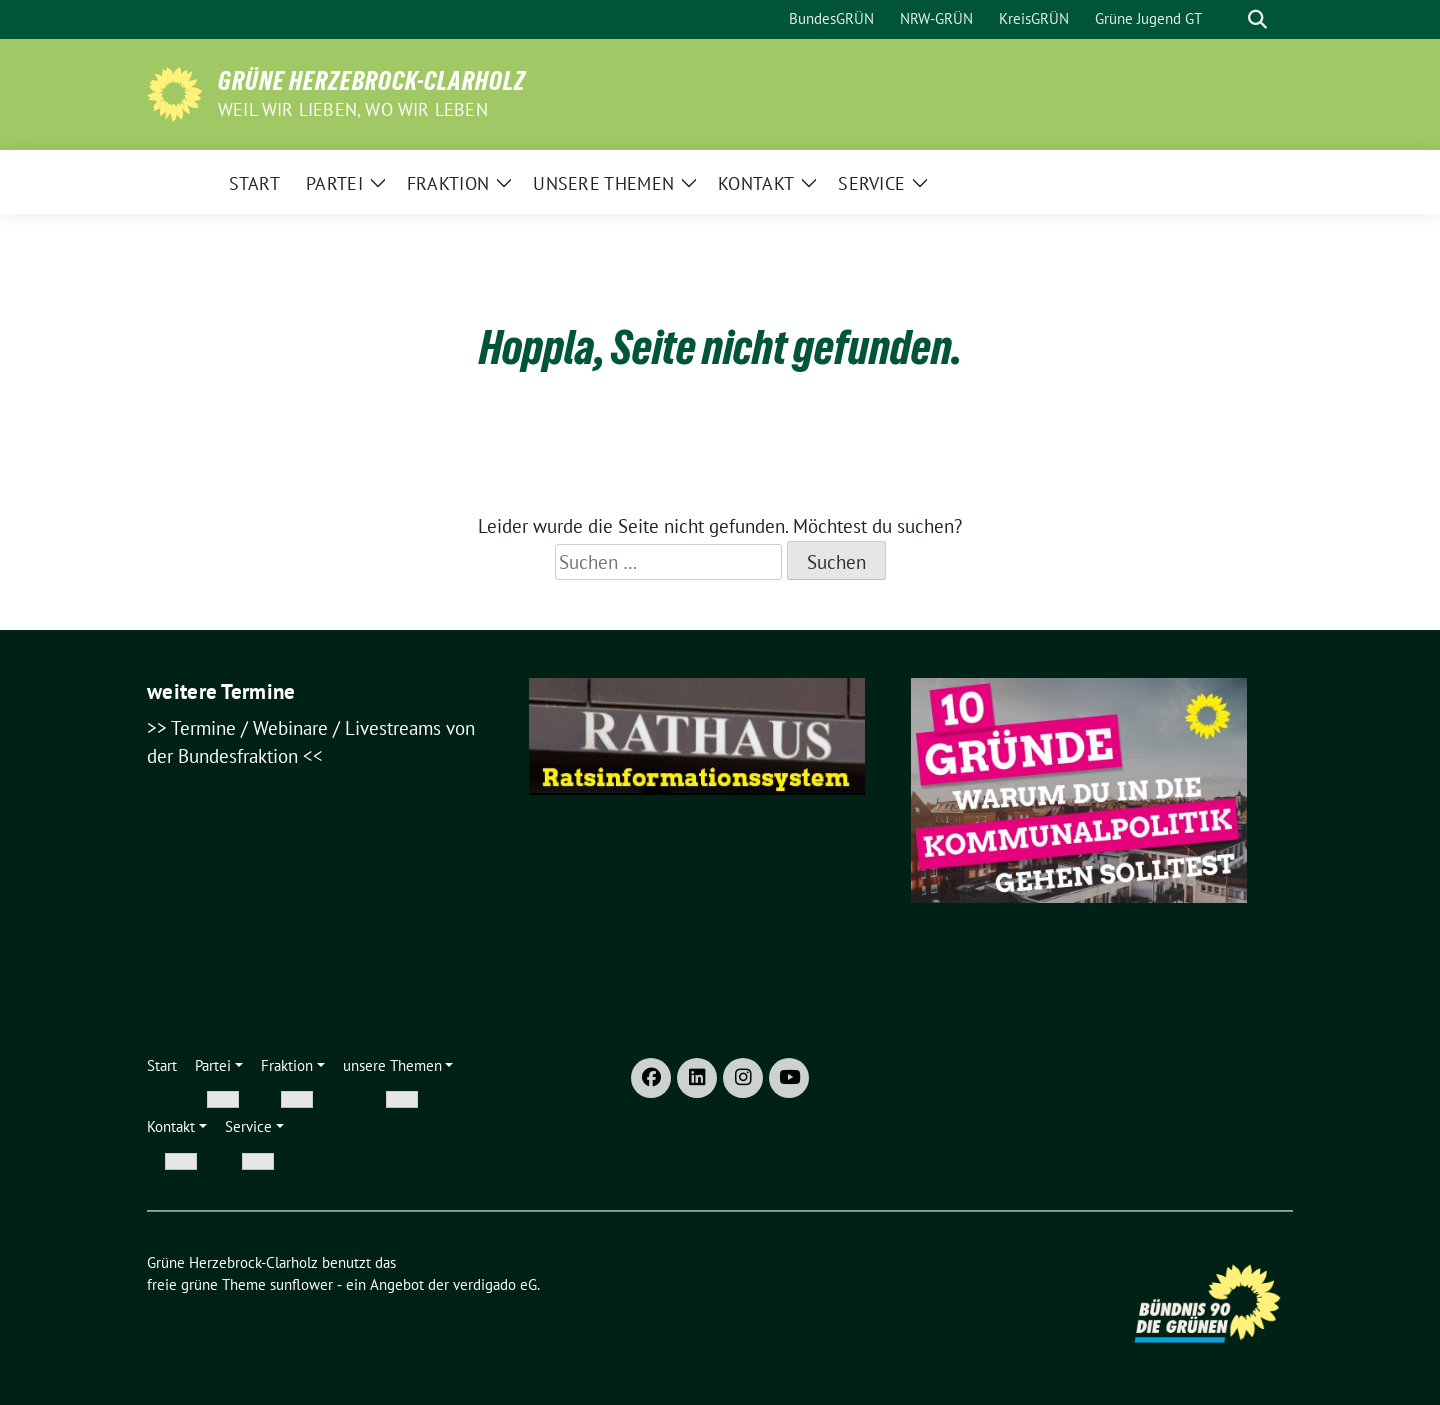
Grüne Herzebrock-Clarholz (372, 81)
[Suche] (1229, 19)
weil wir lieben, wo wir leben (353, 109)
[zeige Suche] (1257, 19)
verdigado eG (495, 1284)
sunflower (301, 1284)
